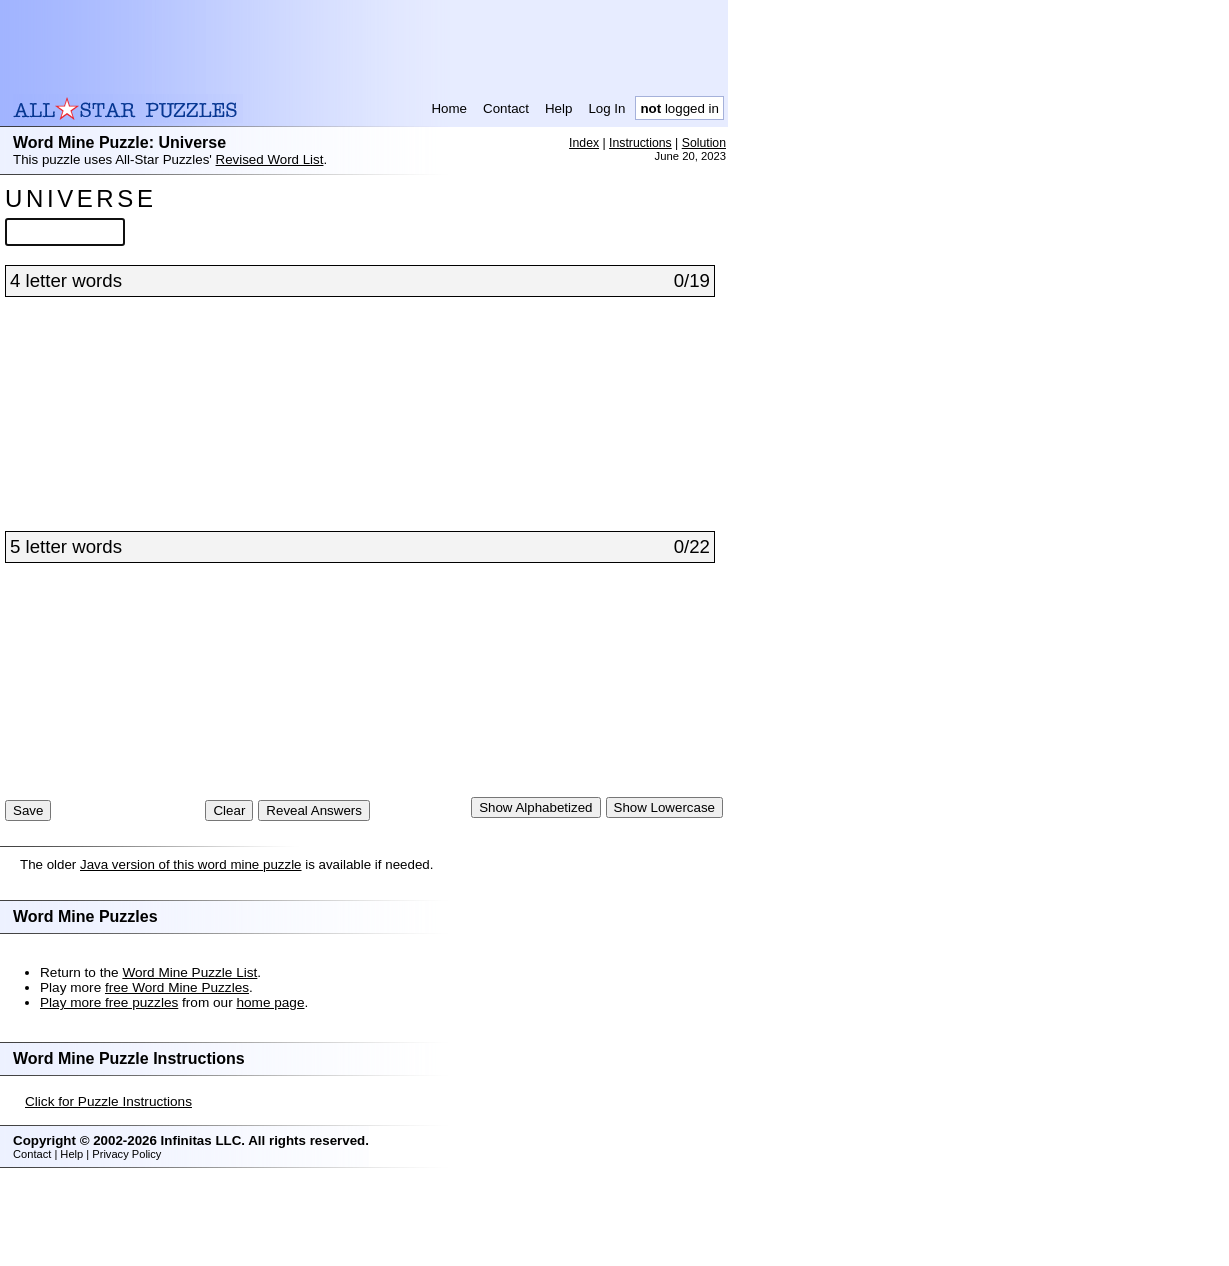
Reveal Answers (314, 890)
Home (449, 108)
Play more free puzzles (109, 1082)
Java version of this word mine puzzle (191, 944)
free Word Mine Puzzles (177, 1067)
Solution (704, 143)
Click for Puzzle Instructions (108, 1181)
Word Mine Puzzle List (189, 1052)
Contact (506, 108)
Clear (229, 890)
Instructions (640, 143)
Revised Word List (270, 159)
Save (28, 890)
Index (584, 143)
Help (558, 108)
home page (270, 1082)
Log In (606, 108)
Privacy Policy (126, 1234)
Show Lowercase (665, 887)
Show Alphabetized (535, 887)
